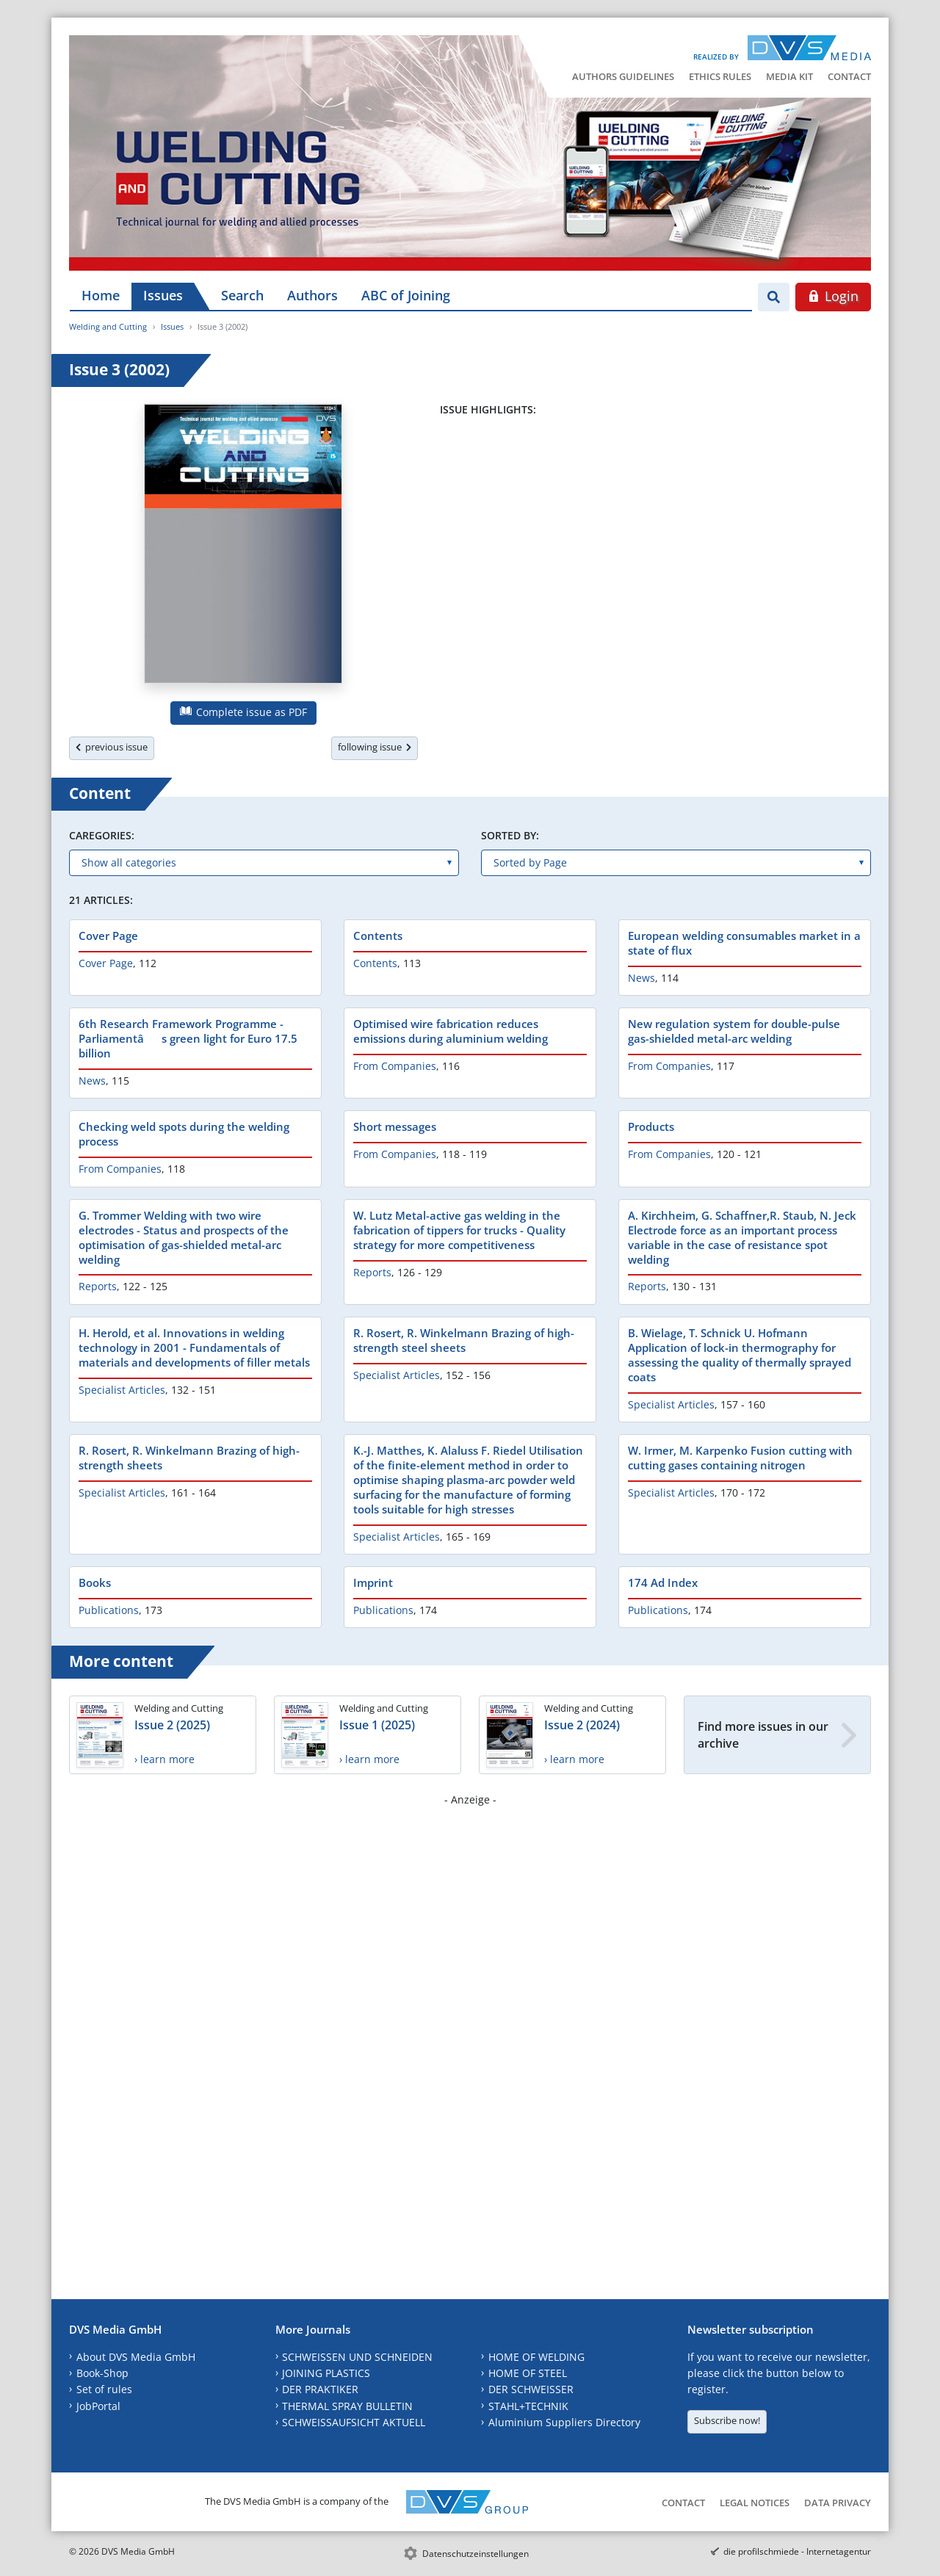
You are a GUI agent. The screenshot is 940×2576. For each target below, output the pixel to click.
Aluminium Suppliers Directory (564, 2422)
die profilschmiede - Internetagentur (797, 2551)
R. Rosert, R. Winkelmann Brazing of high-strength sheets (189, 1457)
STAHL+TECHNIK (528, 2406)
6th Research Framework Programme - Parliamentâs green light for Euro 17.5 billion (188, 1038)
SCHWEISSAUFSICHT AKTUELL (353, 2422)
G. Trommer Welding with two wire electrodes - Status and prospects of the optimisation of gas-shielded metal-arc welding (184, 1237)
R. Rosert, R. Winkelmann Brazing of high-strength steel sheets (463, 1340)
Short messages (394, 1126)
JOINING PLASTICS (326, 2373)
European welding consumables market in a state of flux (744, 943)
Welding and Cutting (108, 326)
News (641, 978)
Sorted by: (510, 835)
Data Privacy (837, 2502)
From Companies (394, 1066)
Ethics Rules (720, 76)
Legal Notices (754, 2502)
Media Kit (789, 76)
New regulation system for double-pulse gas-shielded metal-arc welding (734, 1031)
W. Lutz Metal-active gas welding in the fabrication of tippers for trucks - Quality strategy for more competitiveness (459, 1230)
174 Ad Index (663, 1582)
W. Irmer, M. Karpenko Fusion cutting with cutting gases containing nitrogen (740, 1457)
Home (101, 295)
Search (242, 295)
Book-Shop (102, 2373)
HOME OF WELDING (536, 2357)
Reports (98, 1286)
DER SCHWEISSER (531, 2389)
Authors (312, 295)
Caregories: (101, 835)
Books (95, 1582)
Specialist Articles (122, 1390)
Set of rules (104, 2389)
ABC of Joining (405, 295)
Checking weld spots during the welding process (184, 1133)
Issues (163, 295)
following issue (374, 746)
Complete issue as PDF (243, 712)
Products (651, 1126)
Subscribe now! (727, 2420)
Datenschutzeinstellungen (475, 2553)
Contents (377, 935)
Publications (109, 1610)
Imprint (373, 1582)
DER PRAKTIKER (320, 2389)
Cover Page (108, 935)
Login (833, 296)
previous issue (112, 746)
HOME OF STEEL (527, 2373)
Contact (849, 76)
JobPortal (98, 2406)
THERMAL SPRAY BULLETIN (347, 2406)
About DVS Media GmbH (135, 2357)
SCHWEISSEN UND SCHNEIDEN (357, 2357)
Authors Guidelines (623, 76)
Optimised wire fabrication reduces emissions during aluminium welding (450, 1031)
